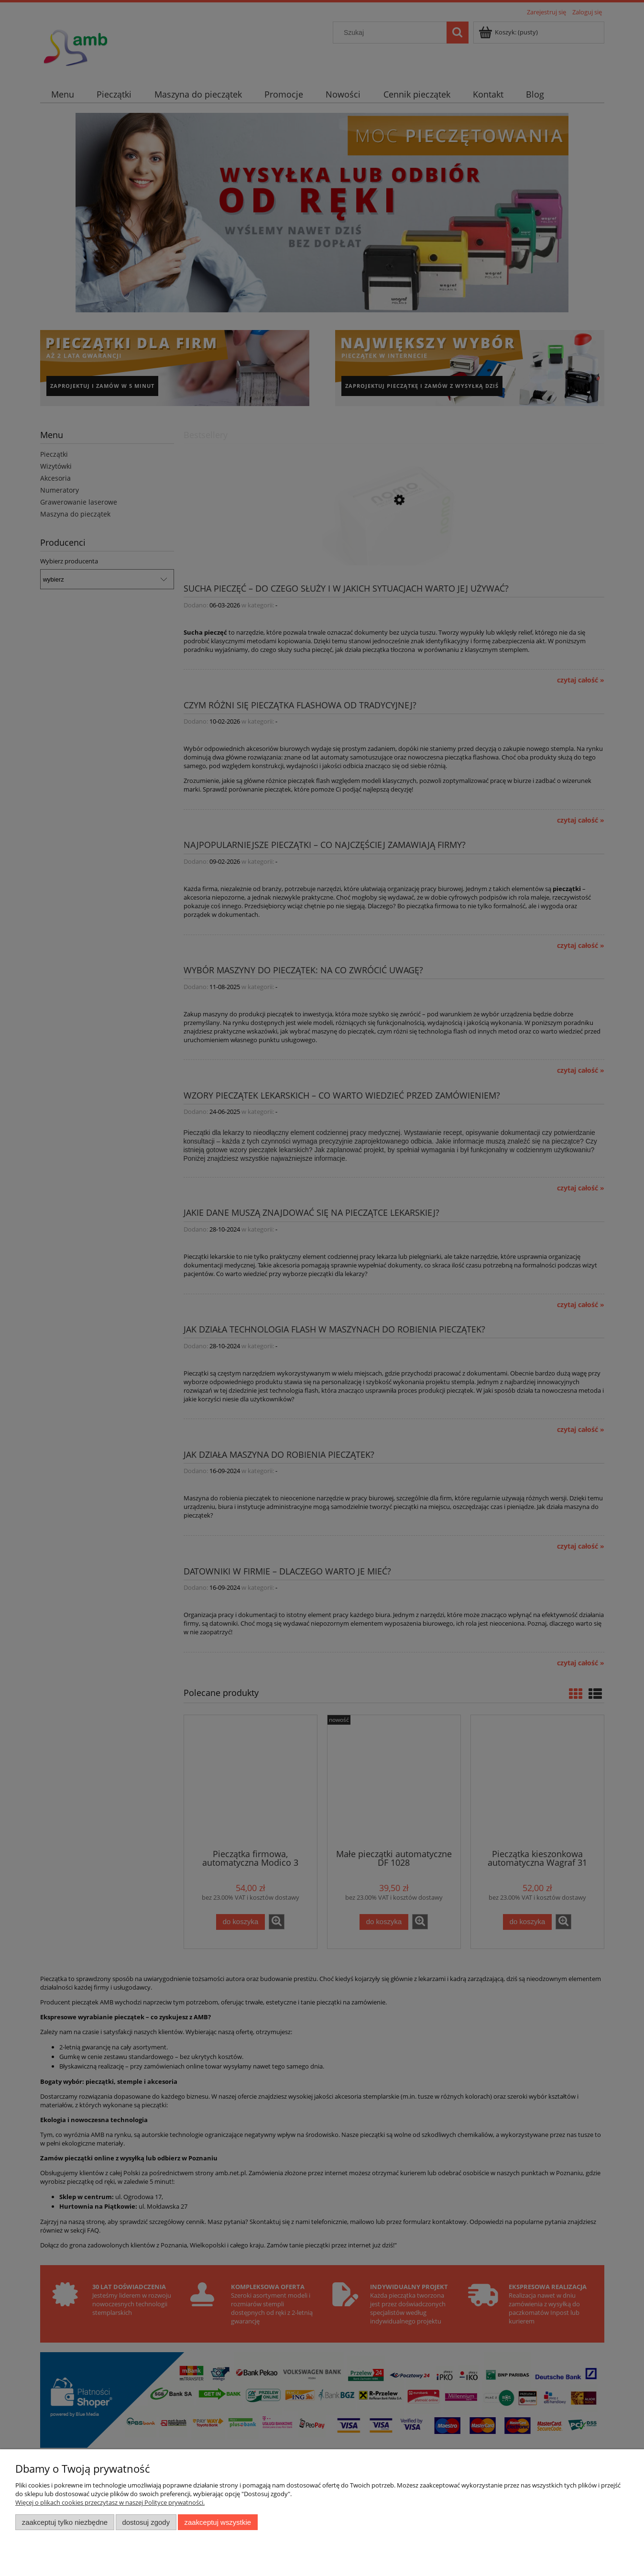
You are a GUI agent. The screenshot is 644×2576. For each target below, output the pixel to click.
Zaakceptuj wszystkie (218, 2522)
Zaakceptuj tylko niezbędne (65, 2522)
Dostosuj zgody (146, 2522)
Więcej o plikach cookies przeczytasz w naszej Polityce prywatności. (110, 2502)
